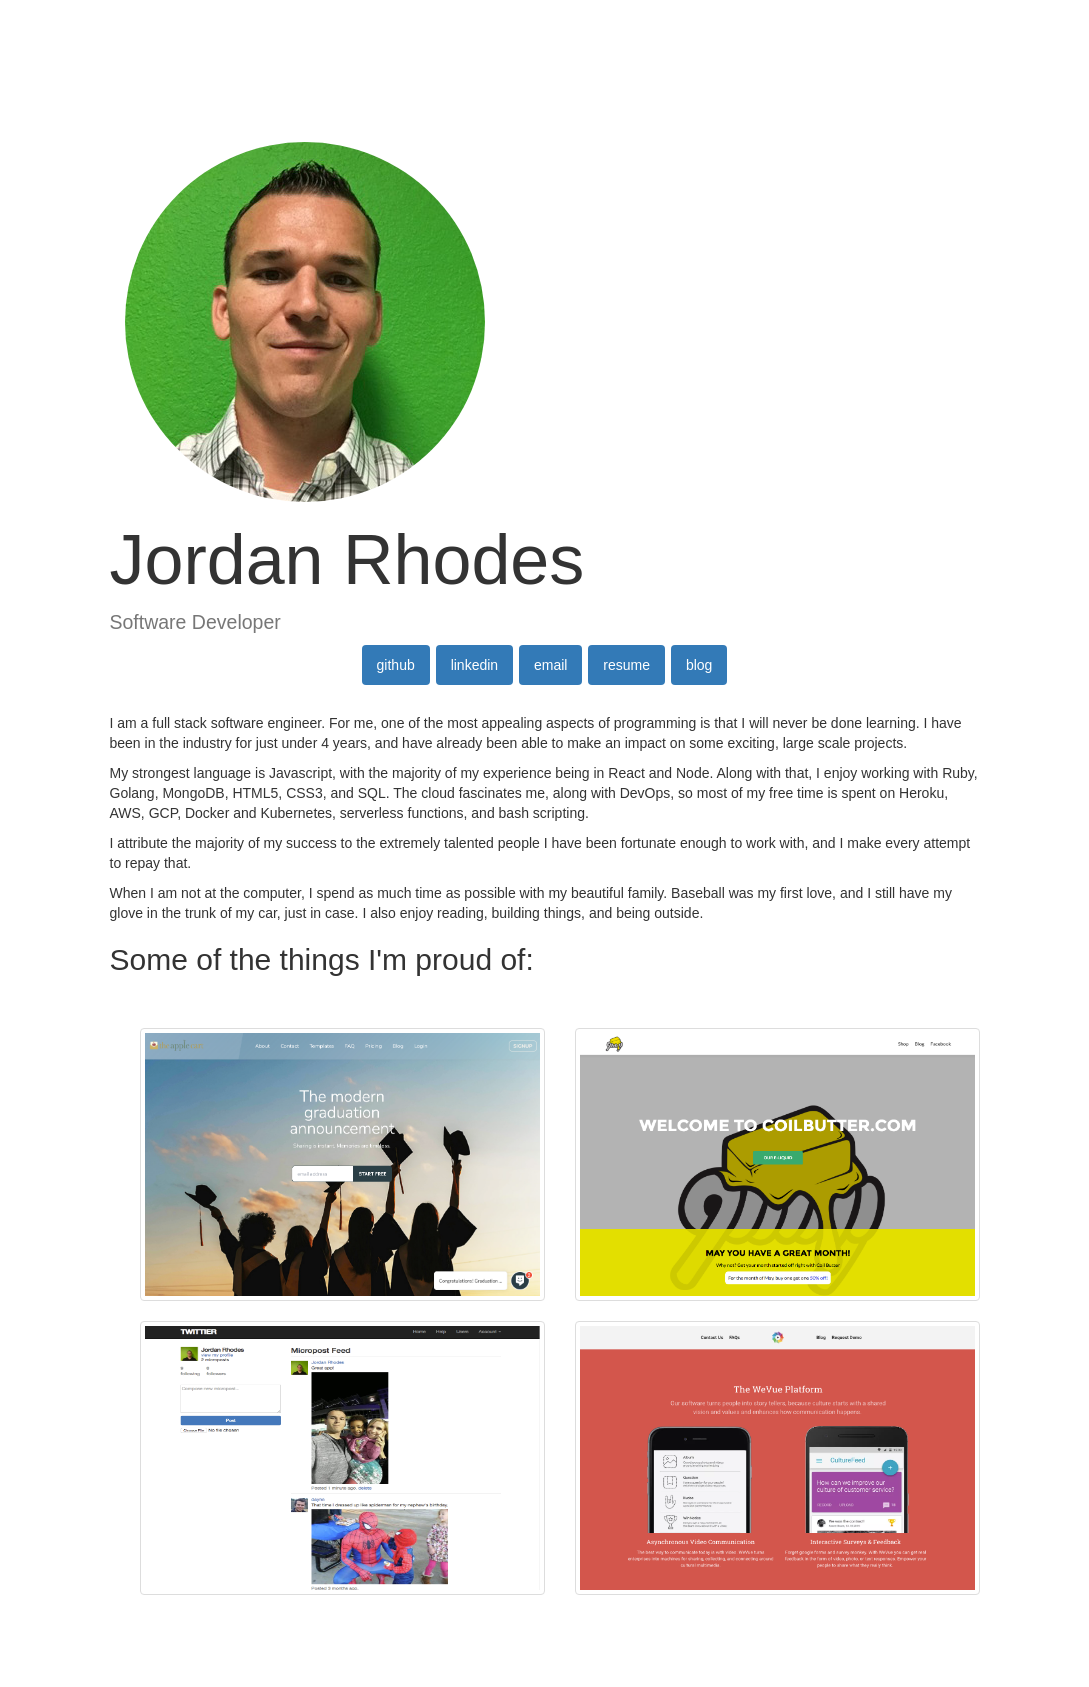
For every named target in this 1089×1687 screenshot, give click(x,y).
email (550, 665)
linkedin (474, 665)
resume (626, 665)
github (396, 665)
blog (699, 665)
